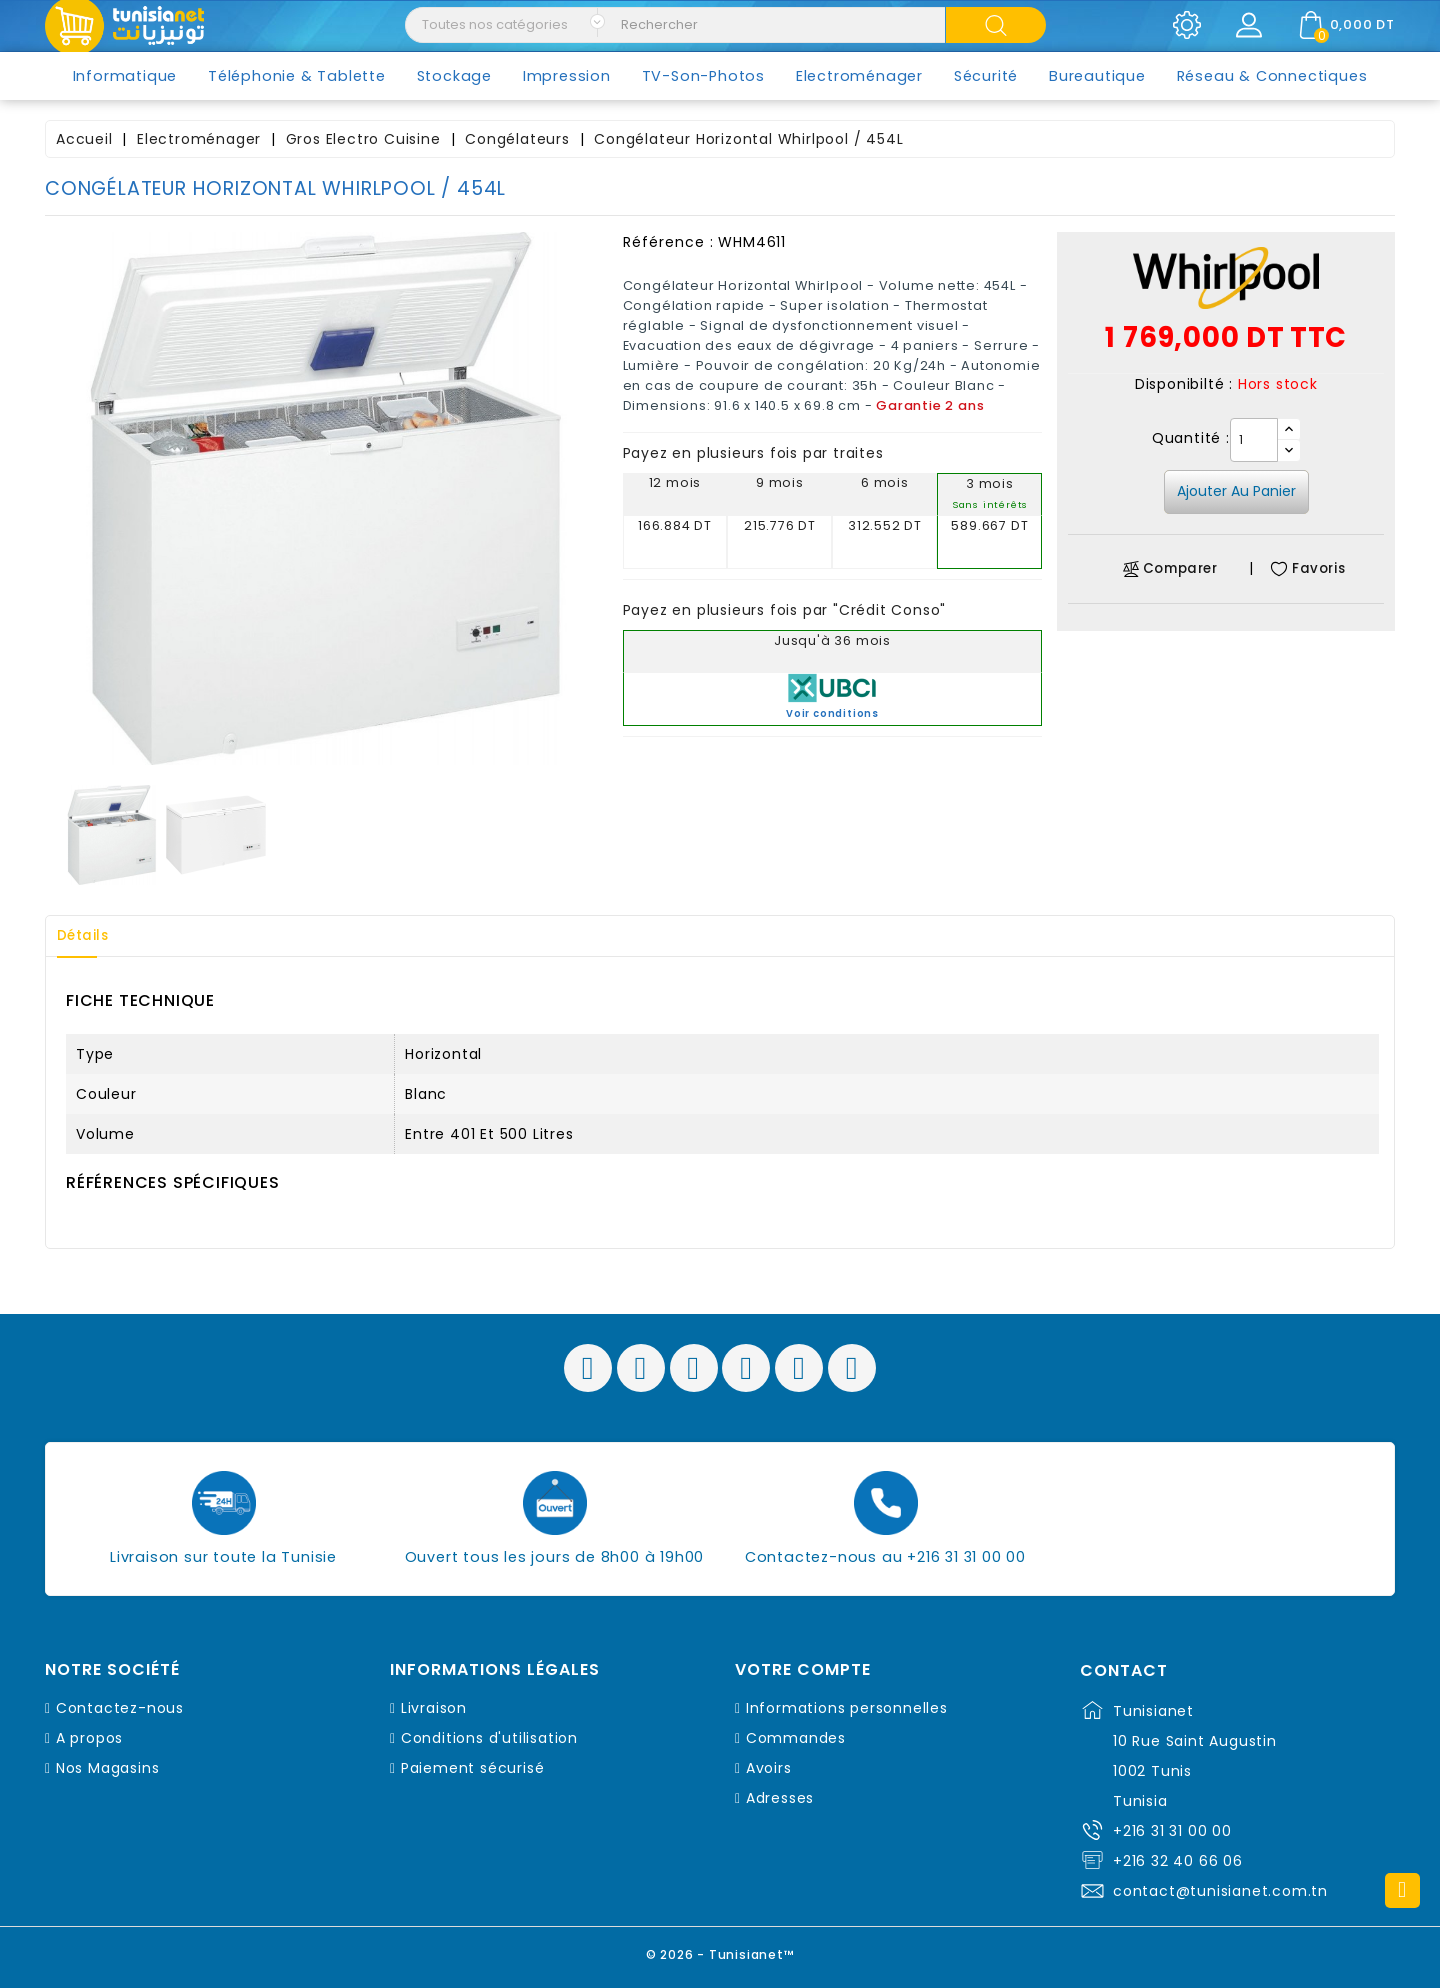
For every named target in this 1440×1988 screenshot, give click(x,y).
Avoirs (769, 1768)
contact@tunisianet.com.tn (1220, 1891)
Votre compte (803, 1670)
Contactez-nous (120, 1708)
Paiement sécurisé (473, 1768)
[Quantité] (1254, 440)
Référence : (668, 242)
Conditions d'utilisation (489, 1738)
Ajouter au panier (1236, 491)
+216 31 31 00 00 (1172, 1831)
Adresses (780, 1798)
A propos (89, 1738)
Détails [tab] (89, 936)
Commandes (796, 1738)
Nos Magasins (108, 1768)
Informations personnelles (847, 1708)
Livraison (434, 1708)
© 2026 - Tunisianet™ (720, 1952)
